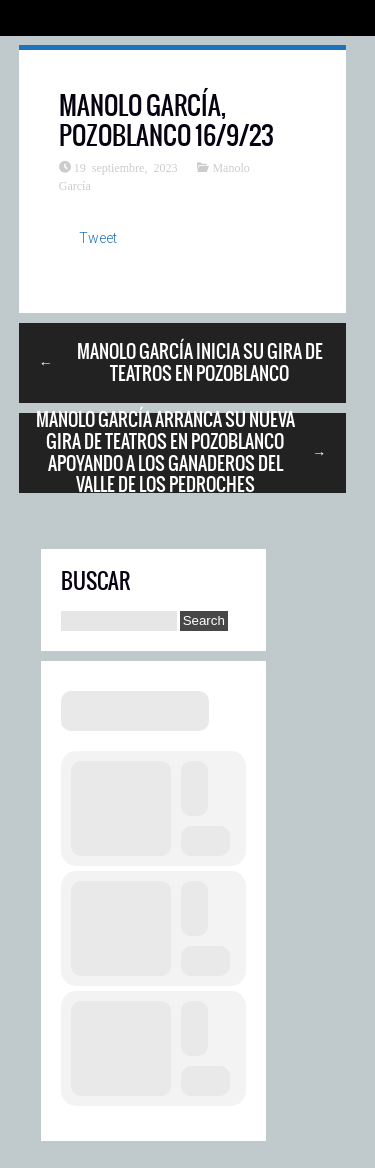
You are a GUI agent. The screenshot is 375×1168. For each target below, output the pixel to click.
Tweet (98, 238)
